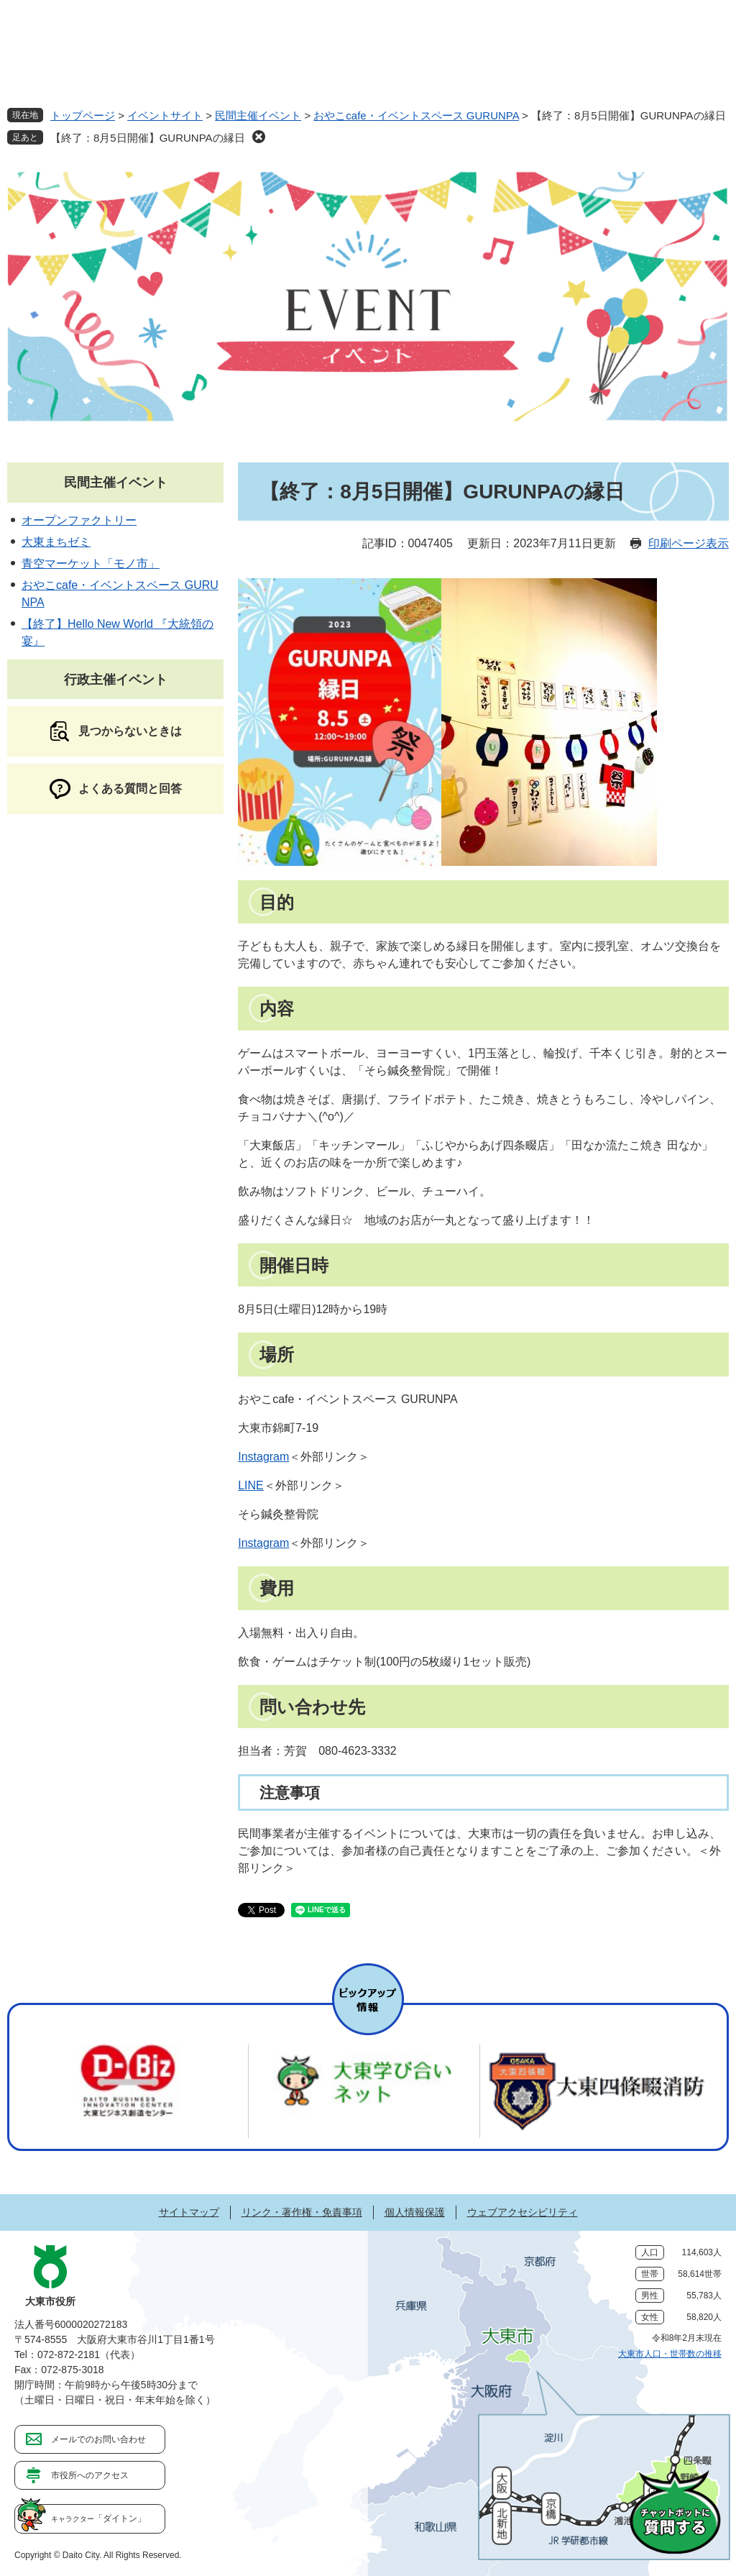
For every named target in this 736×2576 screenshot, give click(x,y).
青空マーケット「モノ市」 (91, 563)
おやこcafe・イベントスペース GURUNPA (416, 115)
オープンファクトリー (79, 520)
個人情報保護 (415, 2212)
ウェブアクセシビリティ (522, 2212)
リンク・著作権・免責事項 (302, 2212)
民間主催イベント (258, 115)
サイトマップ (189, 2212)
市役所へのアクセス (90, 2475)
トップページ (82, 115)
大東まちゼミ (56, 542)
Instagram (263, 1457)
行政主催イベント (115, 679)
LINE (251, 1485)
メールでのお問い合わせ (98, 2439)
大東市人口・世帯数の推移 (670, 2354)
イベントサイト (165, 115)
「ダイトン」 (98, 2518)
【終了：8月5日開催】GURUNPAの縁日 (147, 138)
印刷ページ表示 (688, 543)
